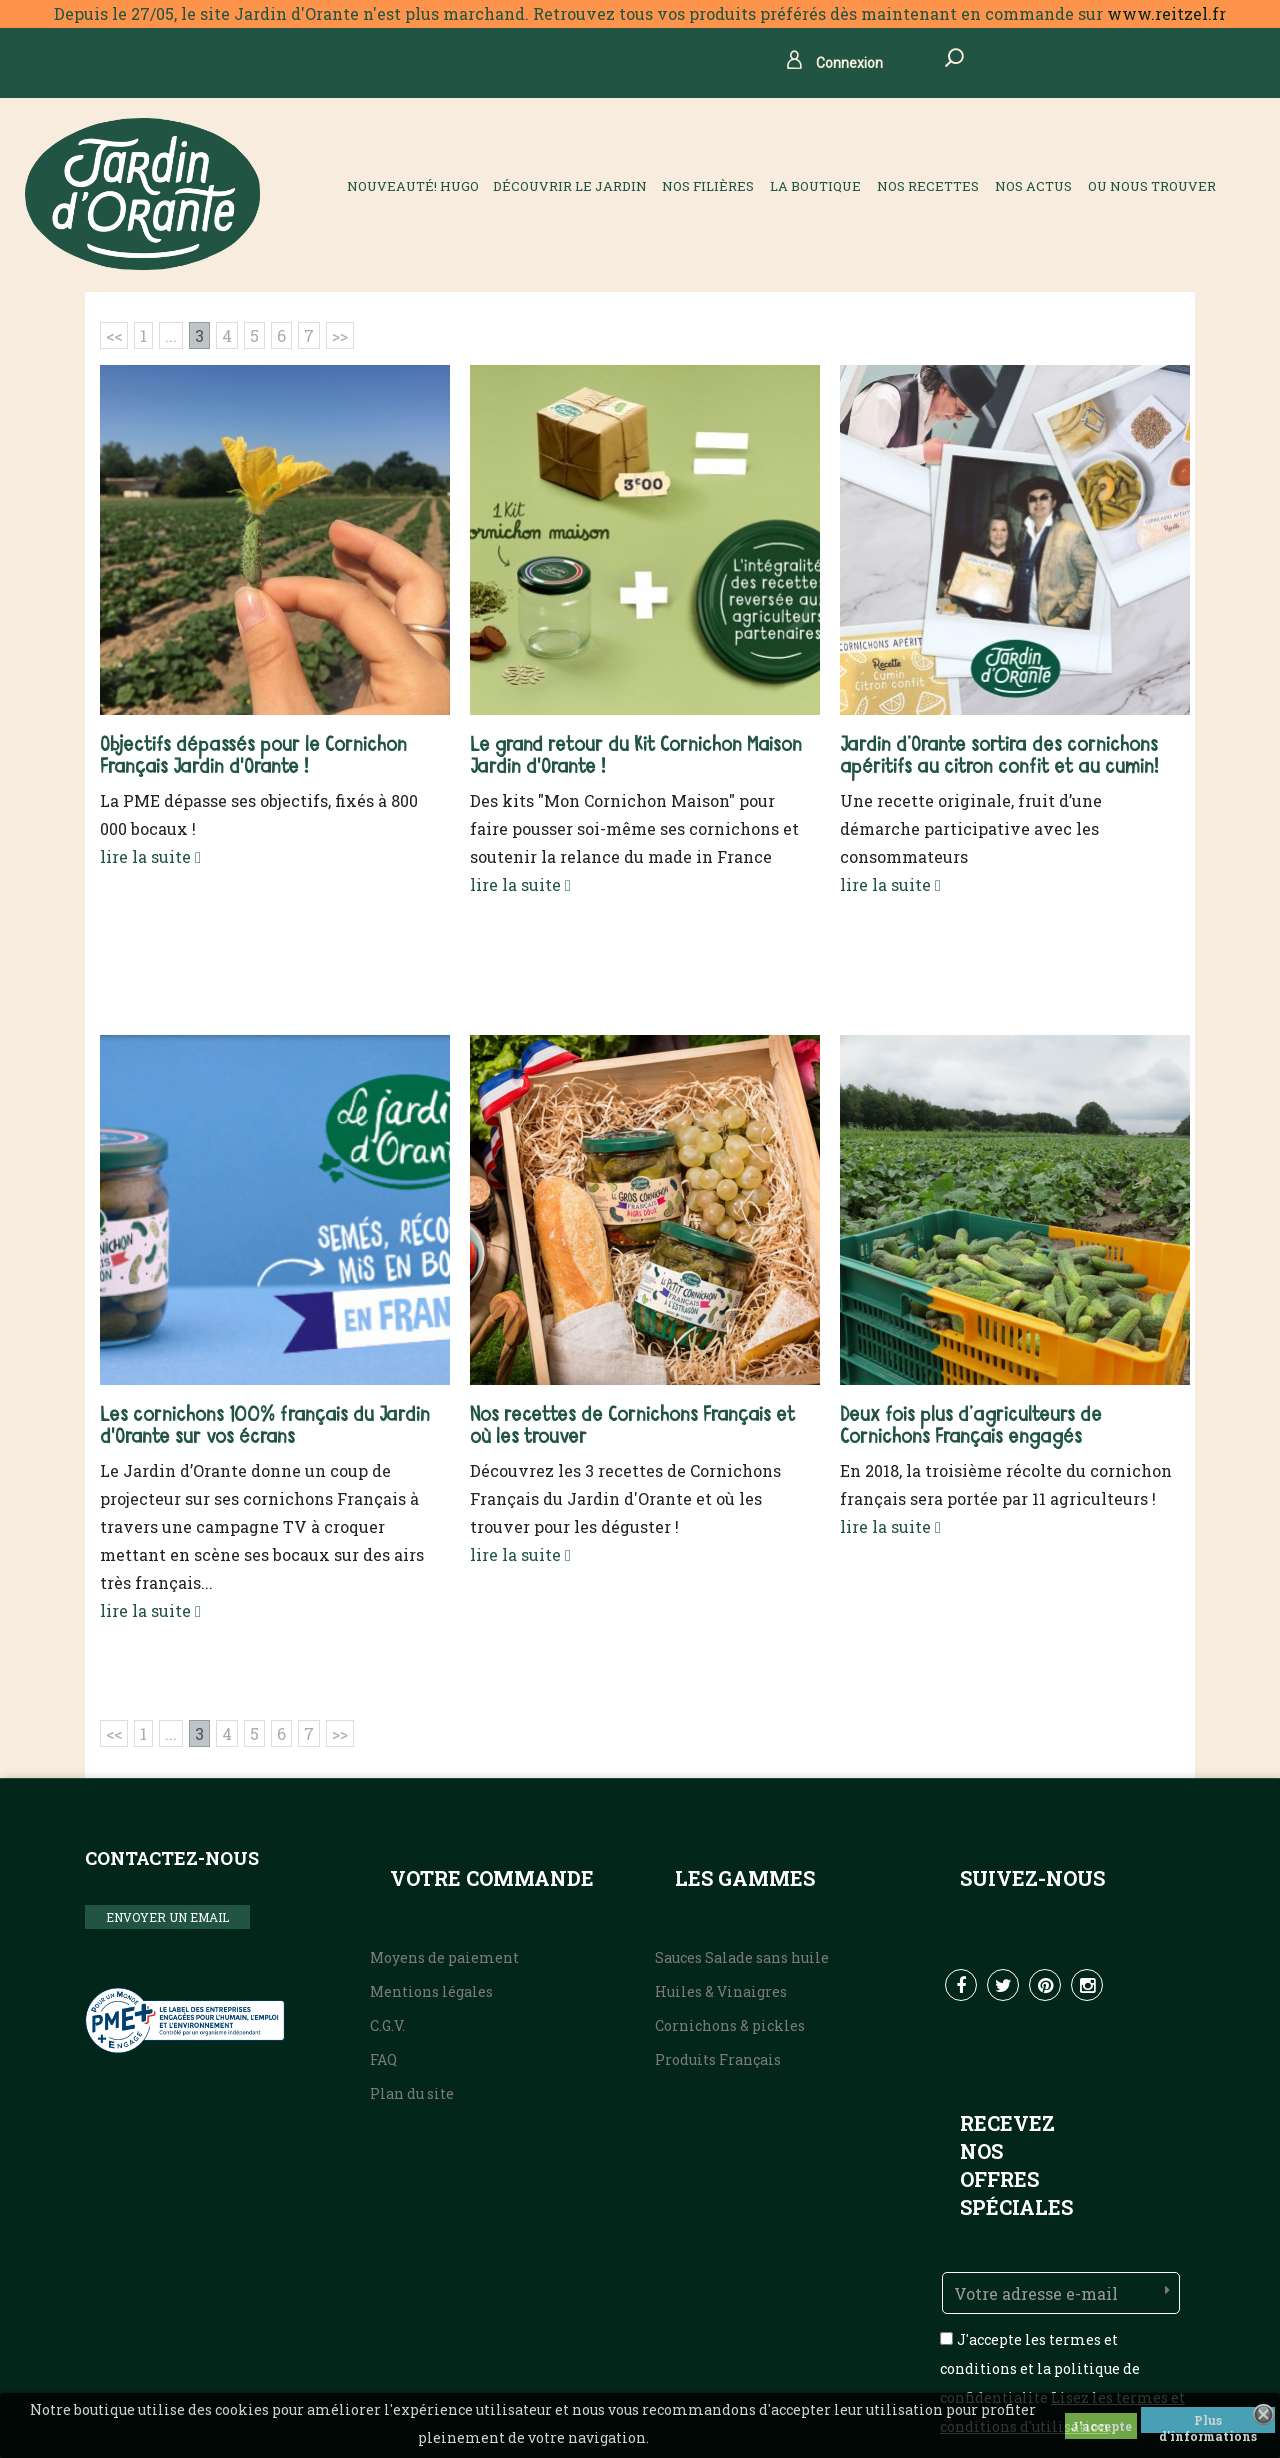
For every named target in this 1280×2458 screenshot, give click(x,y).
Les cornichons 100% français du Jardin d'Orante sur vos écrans (265, 1426)
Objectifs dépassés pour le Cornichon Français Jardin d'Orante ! (253, 756)
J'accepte (1101, 2426)
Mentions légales (431, 1991)
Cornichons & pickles (730, 2025)
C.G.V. (387, 2025)
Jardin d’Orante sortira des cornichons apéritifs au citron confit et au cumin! (999, 756)
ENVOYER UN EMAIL (167, 1917)
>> (340, 335)
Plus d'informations (1208, 2422)
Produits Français (718, 2059)
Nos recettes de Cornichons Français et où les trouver (632, 1426)
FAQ (383, 2059)
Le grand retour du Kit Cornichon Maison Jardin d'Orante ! (636, 756)
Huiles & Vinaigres (721, 1991)
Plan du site (412, 2093)
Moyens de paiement (444, 1957)
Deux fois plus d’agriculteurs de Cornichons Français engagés (971, 1426)
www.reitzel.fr (1166, 13)
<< (114, 335)
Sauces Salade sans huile (742, 1957)
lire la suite (150, 856)
